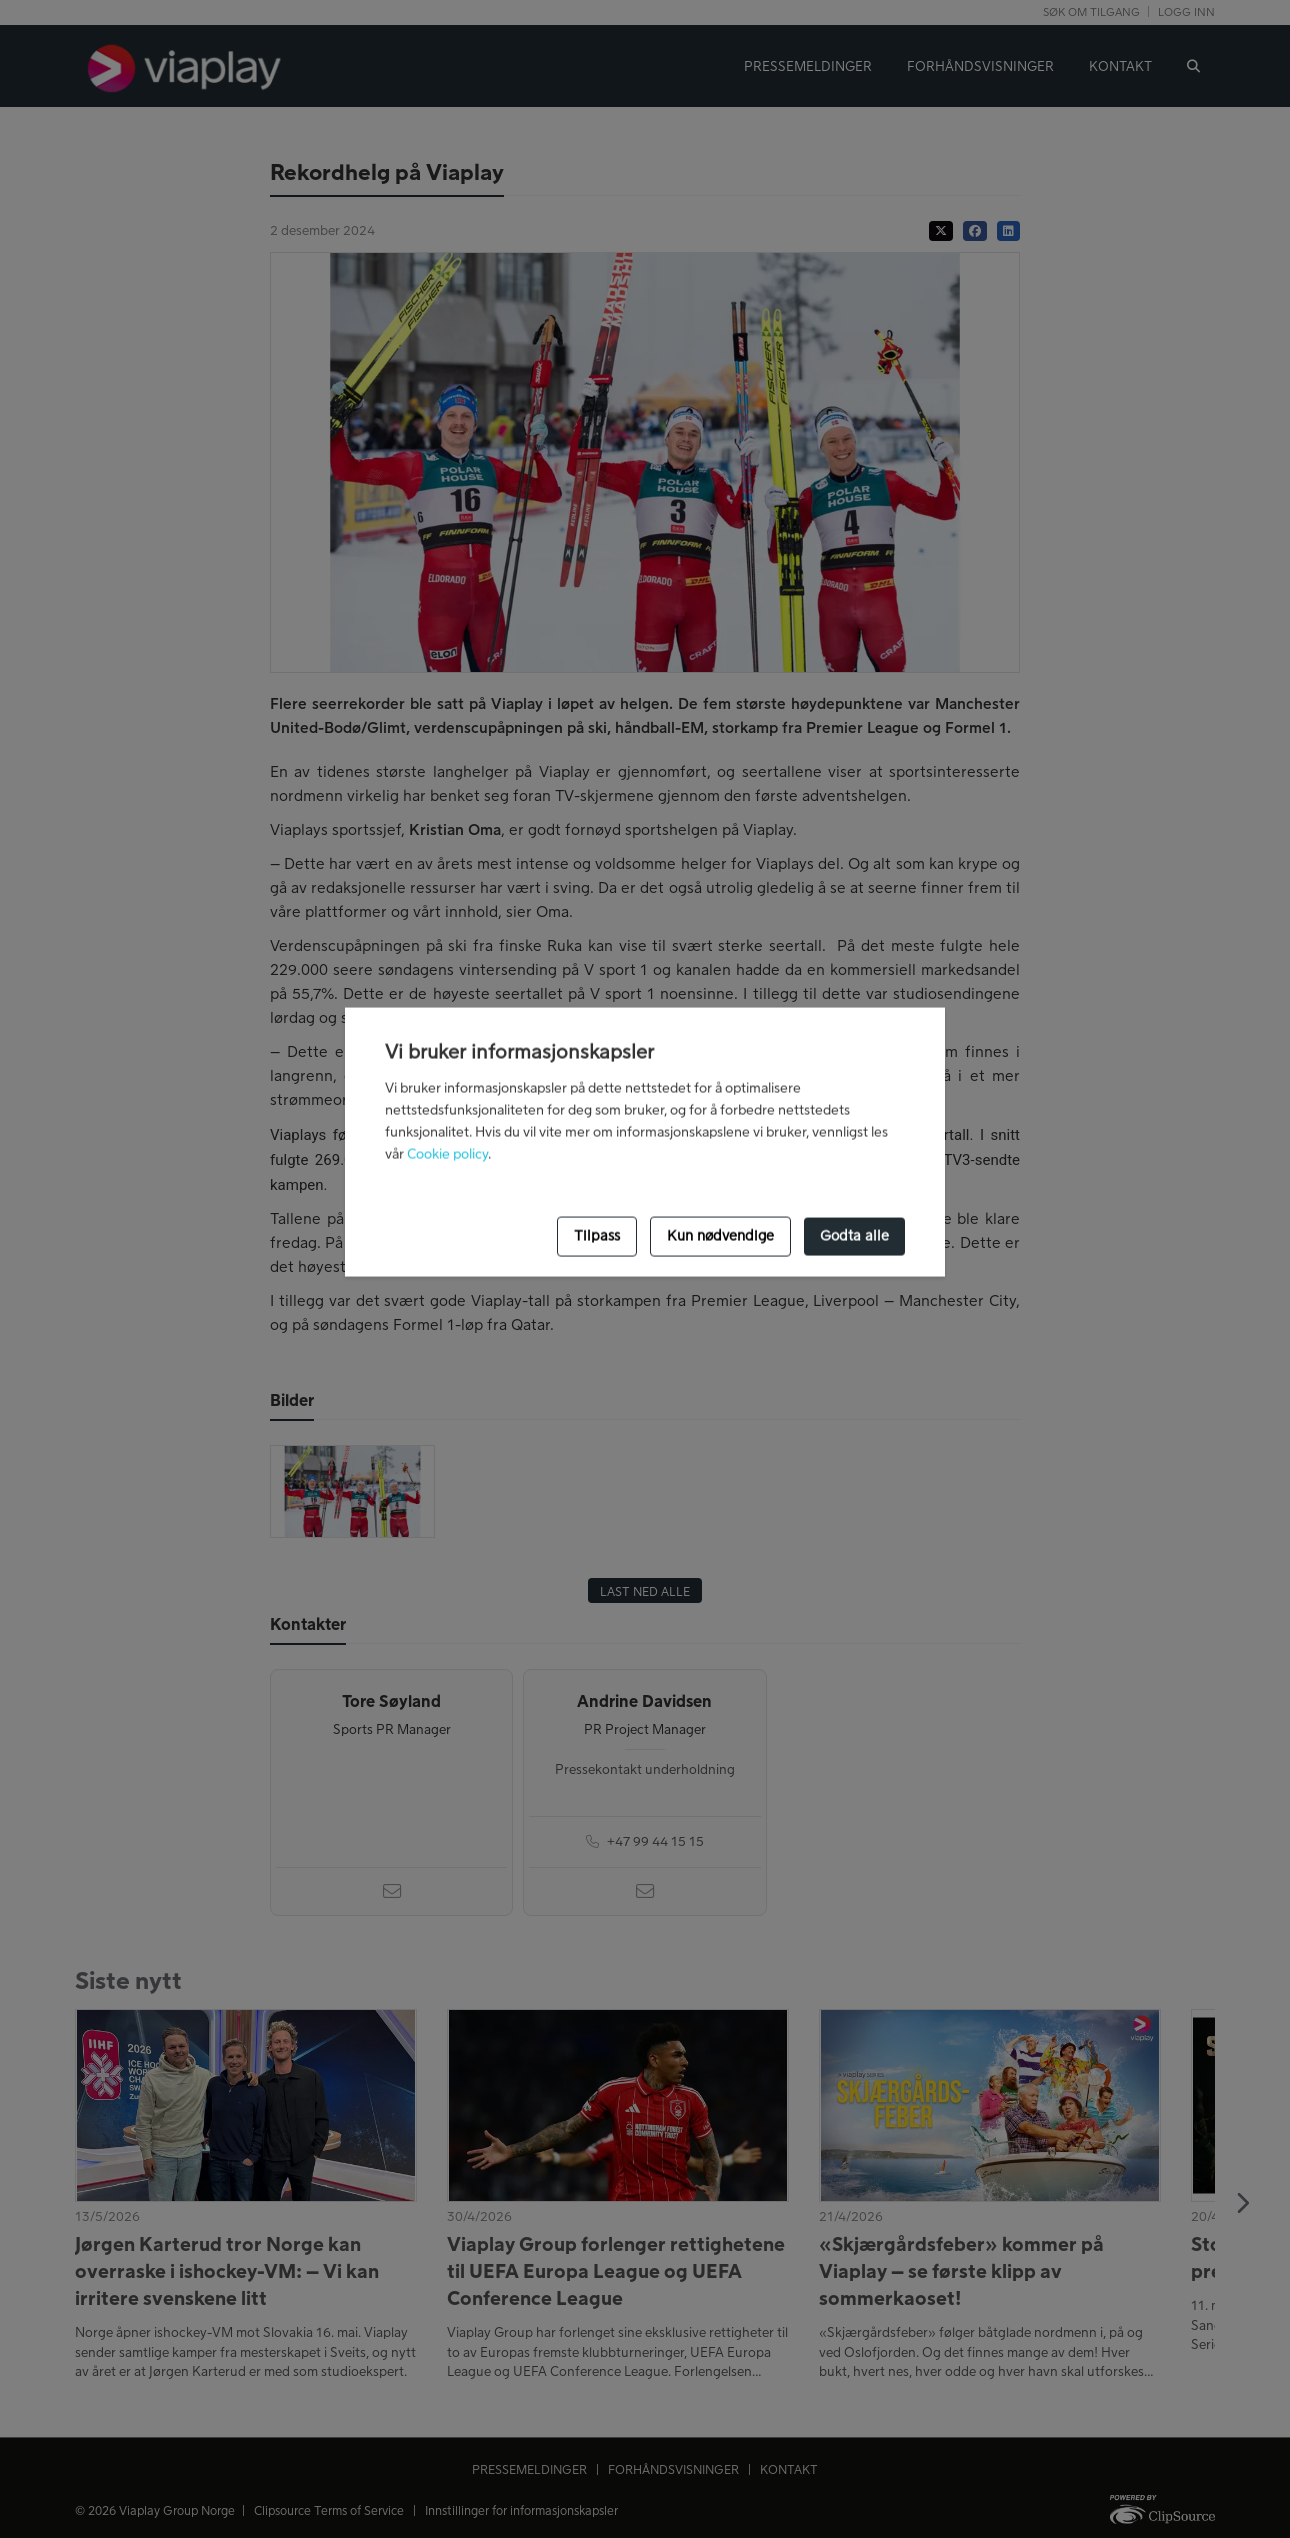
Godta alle (854, 1236)
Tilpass (597, 1236)
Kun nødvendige (720, 1236)
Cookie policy (447, 1154)
